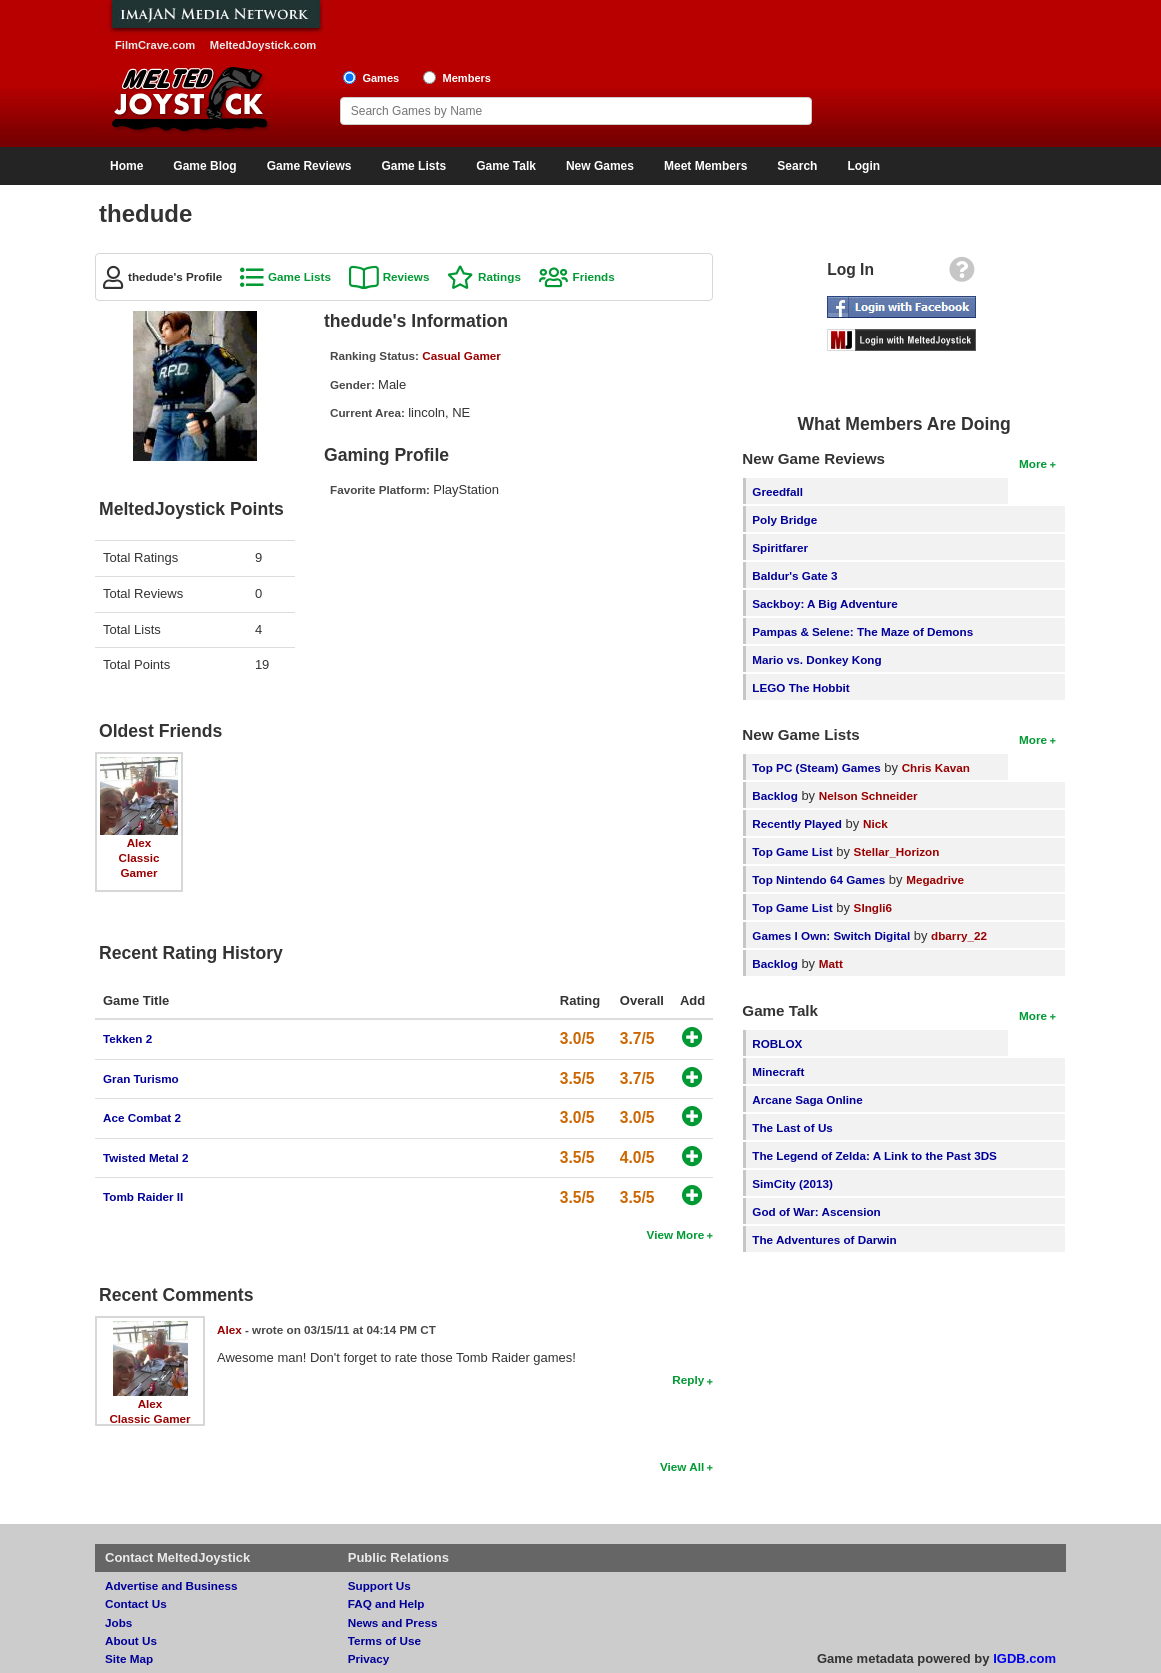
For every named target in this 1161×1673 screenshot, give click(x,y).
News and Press (393, 1622)
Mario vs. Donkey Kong (816, 659)
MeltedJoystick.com (263, 45)
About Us (131, 1640)
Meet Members (705, 166)
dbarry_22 (959, 935)
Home (126, 166)
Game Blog (204, 166)
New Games (600, 166)
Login (863, 166)
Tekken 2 (127, 1038)
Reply (688, 1379)
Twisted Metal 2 (146, 1157)
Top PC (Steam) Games (816, 767)
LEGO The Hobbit (800, 687)
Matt (831, 963)
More (1033, 463)
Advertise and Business (171, 1585)
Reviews (406, 276)
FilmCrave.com (155, 45)
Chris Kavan (936, 767)
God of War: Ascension (816, 1211)
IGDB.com (1024, 1658)
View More (676, 1234)
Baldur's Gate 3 (794, 575)
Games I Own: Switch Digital (831, 935)
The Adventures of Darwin (824, 1239)
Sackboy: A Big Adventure (824, 603)
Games (380, 78)
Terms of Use (384, 1640)
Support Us (379, 1585)
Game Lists (413, 166)
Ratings (499, 276)
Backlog (774, 795)
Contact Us (136, 1603)
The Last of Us (792, 1127)
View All (682, 1466)
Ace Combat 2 (142, 1117)
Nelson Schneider (868, 795)
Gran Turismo (141, 1078)
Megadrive (935, 879)
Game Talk (506, 166)
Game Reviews (309, 166)
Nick (875, 823)
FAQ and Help (386, 1603)
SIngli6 (873, 907)
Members (466, 78)
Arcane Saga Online (807, 1099)
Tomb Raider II (143, 1196)
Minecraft (778, 1071)
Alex (139, 842)
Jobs (118, 1622)
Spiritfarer (780, 547)
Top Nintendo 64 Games (818, 879)
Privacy (369, 1658)
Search (797, 166)
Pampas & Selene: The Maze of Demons (862, 631)
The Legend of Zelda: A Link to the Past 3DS (874, 1155)
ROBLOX (777, 1043)
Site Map (129, 1658)
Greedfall (777, 491)
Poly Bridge (784, 519)
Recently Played (797, 823)
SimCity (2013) (792, 1183)
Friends (594, 276)
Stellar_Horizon (897, 851)
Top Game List (792, 851)
